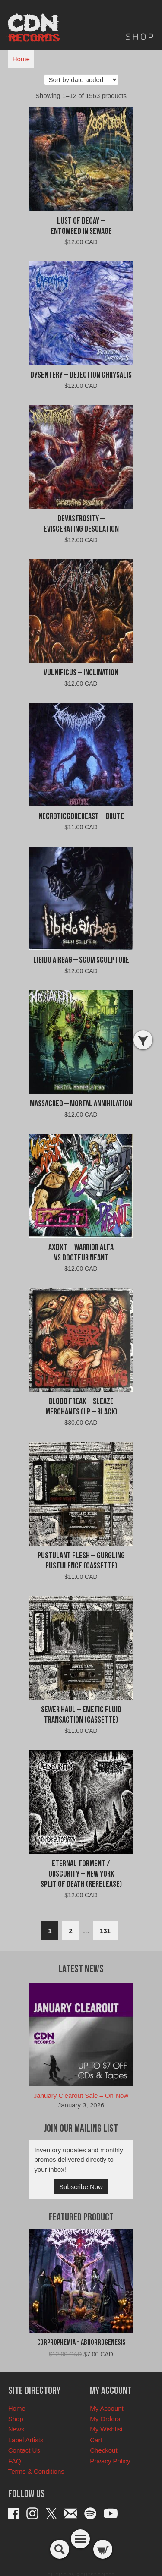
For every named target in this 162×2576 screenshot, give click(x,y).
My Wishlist (106, 2429)
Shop (15, 2418)
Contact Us (24, 2450)
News (16, 2429)
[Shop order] (81, 79)
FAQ (14, 2461)
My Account (107, 2408)
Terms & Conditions (36, 2471)
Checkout (103, 2450)
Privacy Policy (110, 2461)
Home (21, 59)
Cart (96, 2440)
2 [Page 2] (70, 1930)
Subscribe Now (81, 2186)
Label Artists (26, 2440)
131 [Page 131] (105, 1930)
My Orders (105, 2418)
